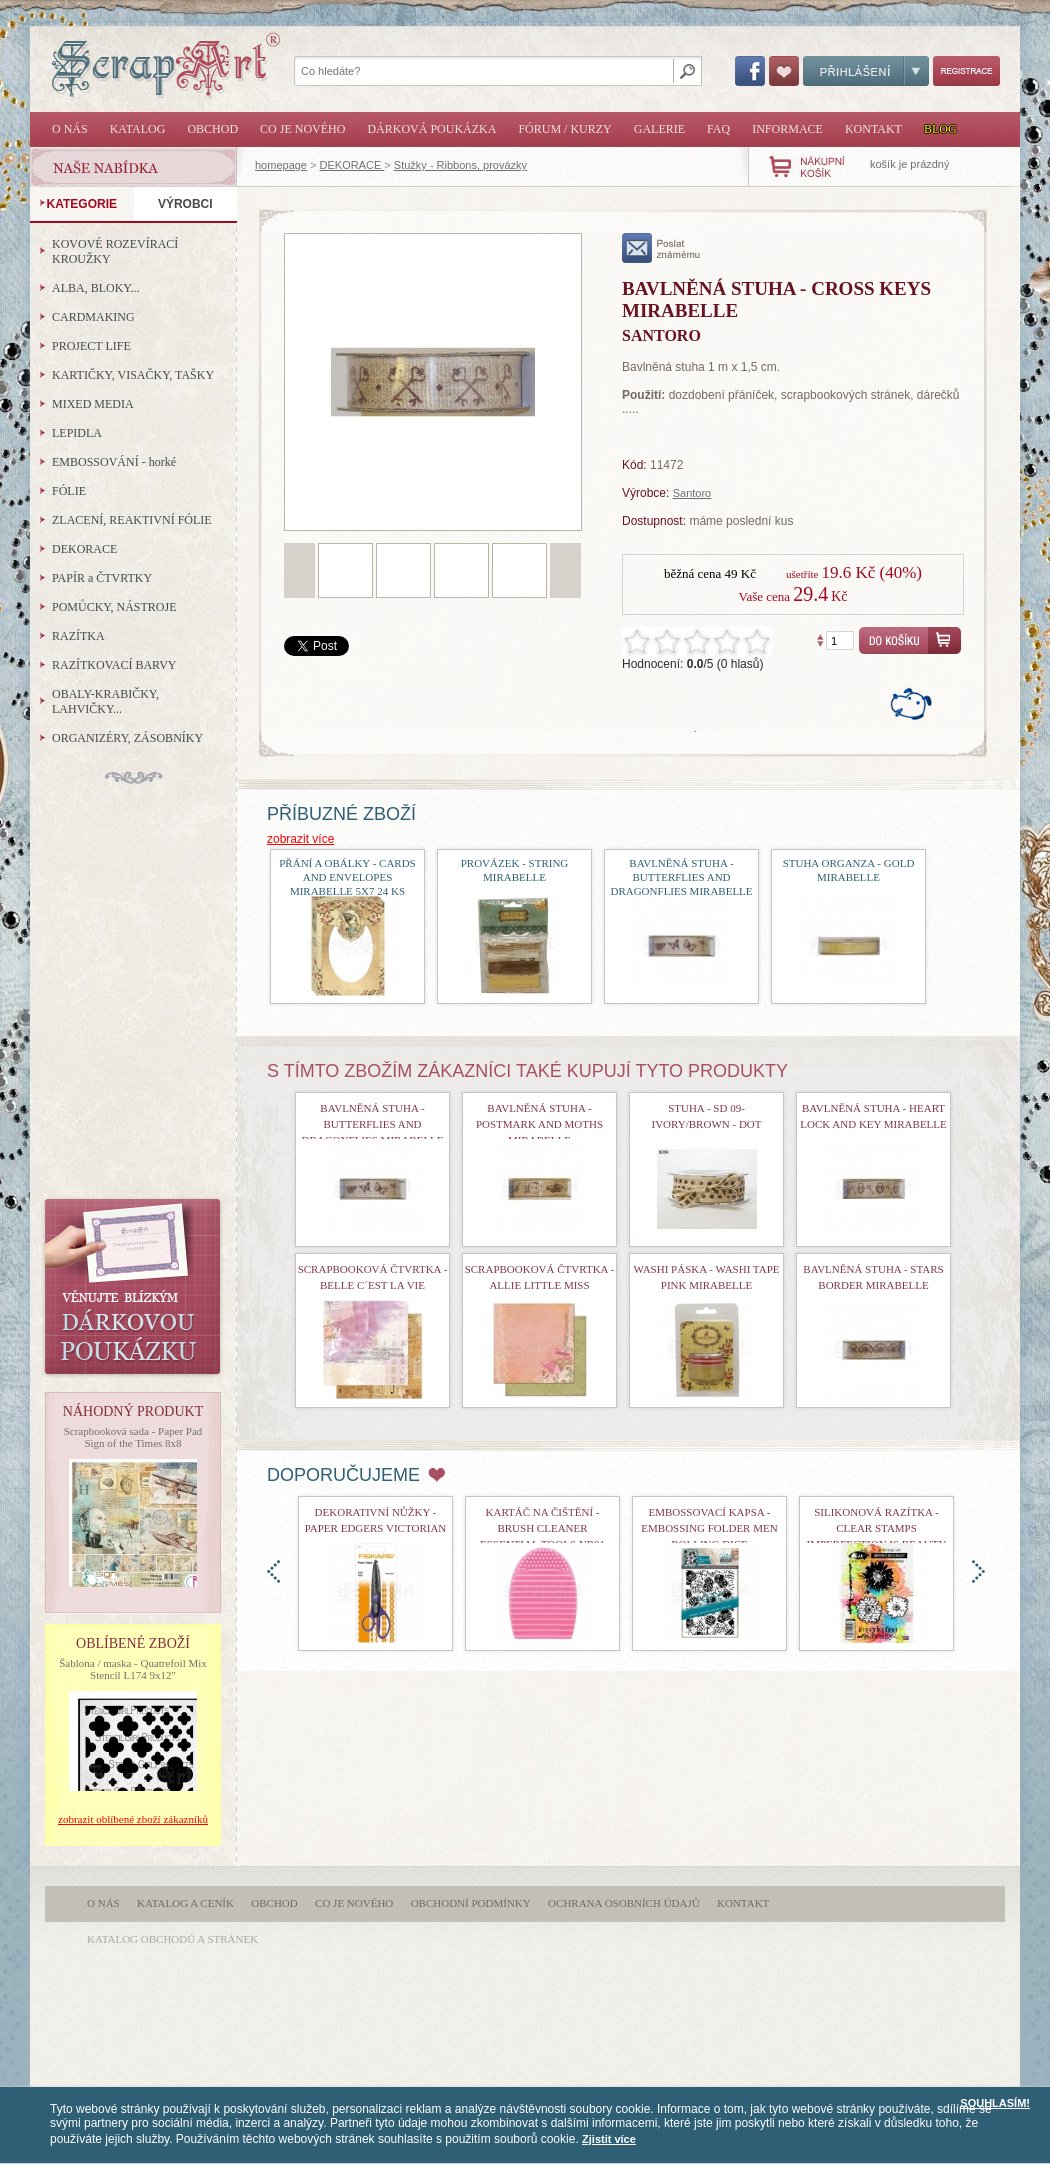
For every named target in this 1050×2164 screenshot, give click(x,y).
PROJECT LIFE (91, 346)
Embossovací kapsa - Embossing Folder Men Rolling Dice (709, 1528)
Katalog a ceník (185, 1903)
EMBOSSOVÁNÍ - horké (114, 462)
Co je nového (302, 129)
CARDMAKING (93, 317)
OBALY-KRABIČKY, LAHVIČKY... (105, 701)
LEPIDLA (77, 433)
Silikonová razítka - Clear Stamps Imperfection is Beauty (877, 1528)
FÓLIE (69, 491)
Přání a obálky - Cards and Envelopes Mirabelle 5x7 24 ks (347, 877)
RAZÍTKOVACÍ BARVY (114, 665)
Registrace (966, 71)
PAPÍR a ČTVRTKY (102, 578)
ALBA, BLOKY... (95, 288)
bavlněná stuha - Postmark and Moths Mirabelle (539, 1124)
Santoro (692, 493)
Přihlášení (866, 71)
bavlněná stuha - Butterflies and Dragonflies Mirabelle (681, 877)
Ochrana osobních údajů (624, 1903)
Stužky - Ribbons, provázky (460, 165)
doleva (273, 1571)
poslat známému (661, 248)
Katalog (138, 129)
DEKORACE (352, 165)
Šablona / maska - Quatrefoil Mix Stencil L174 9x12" (133, 1669)
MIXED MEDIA (93, 404)
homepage (281, 165)
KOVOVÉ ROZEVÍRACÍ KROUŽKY (115, 251)
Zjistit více (609, 2139)
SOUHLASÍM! (995, 2103)
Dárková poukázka (431, 129)
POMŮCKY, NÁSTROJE (114, 607)
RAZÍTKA (78, 636)
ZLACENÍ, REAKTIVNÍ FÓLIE (132, 520)
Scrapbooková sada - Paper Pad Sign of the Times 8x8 (133, 1437)
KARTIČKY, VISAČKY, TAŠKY (133, 375)
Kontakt (873, 129)
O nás (70, 129)
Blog (940, 129)
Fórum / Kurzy (564, 129)
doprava (978, 1571)
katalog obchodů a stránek (172, 1939)
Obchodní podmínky (471, 1903)
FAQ (718, 129)
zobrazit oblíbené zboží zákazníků (133, 1819)
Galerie (659, 129)
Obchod (212, 129)
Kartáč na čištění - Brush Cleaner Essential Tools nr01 (542, 1528)
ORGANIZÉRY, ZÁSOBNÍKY (127, 738)
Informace (787, 129)
